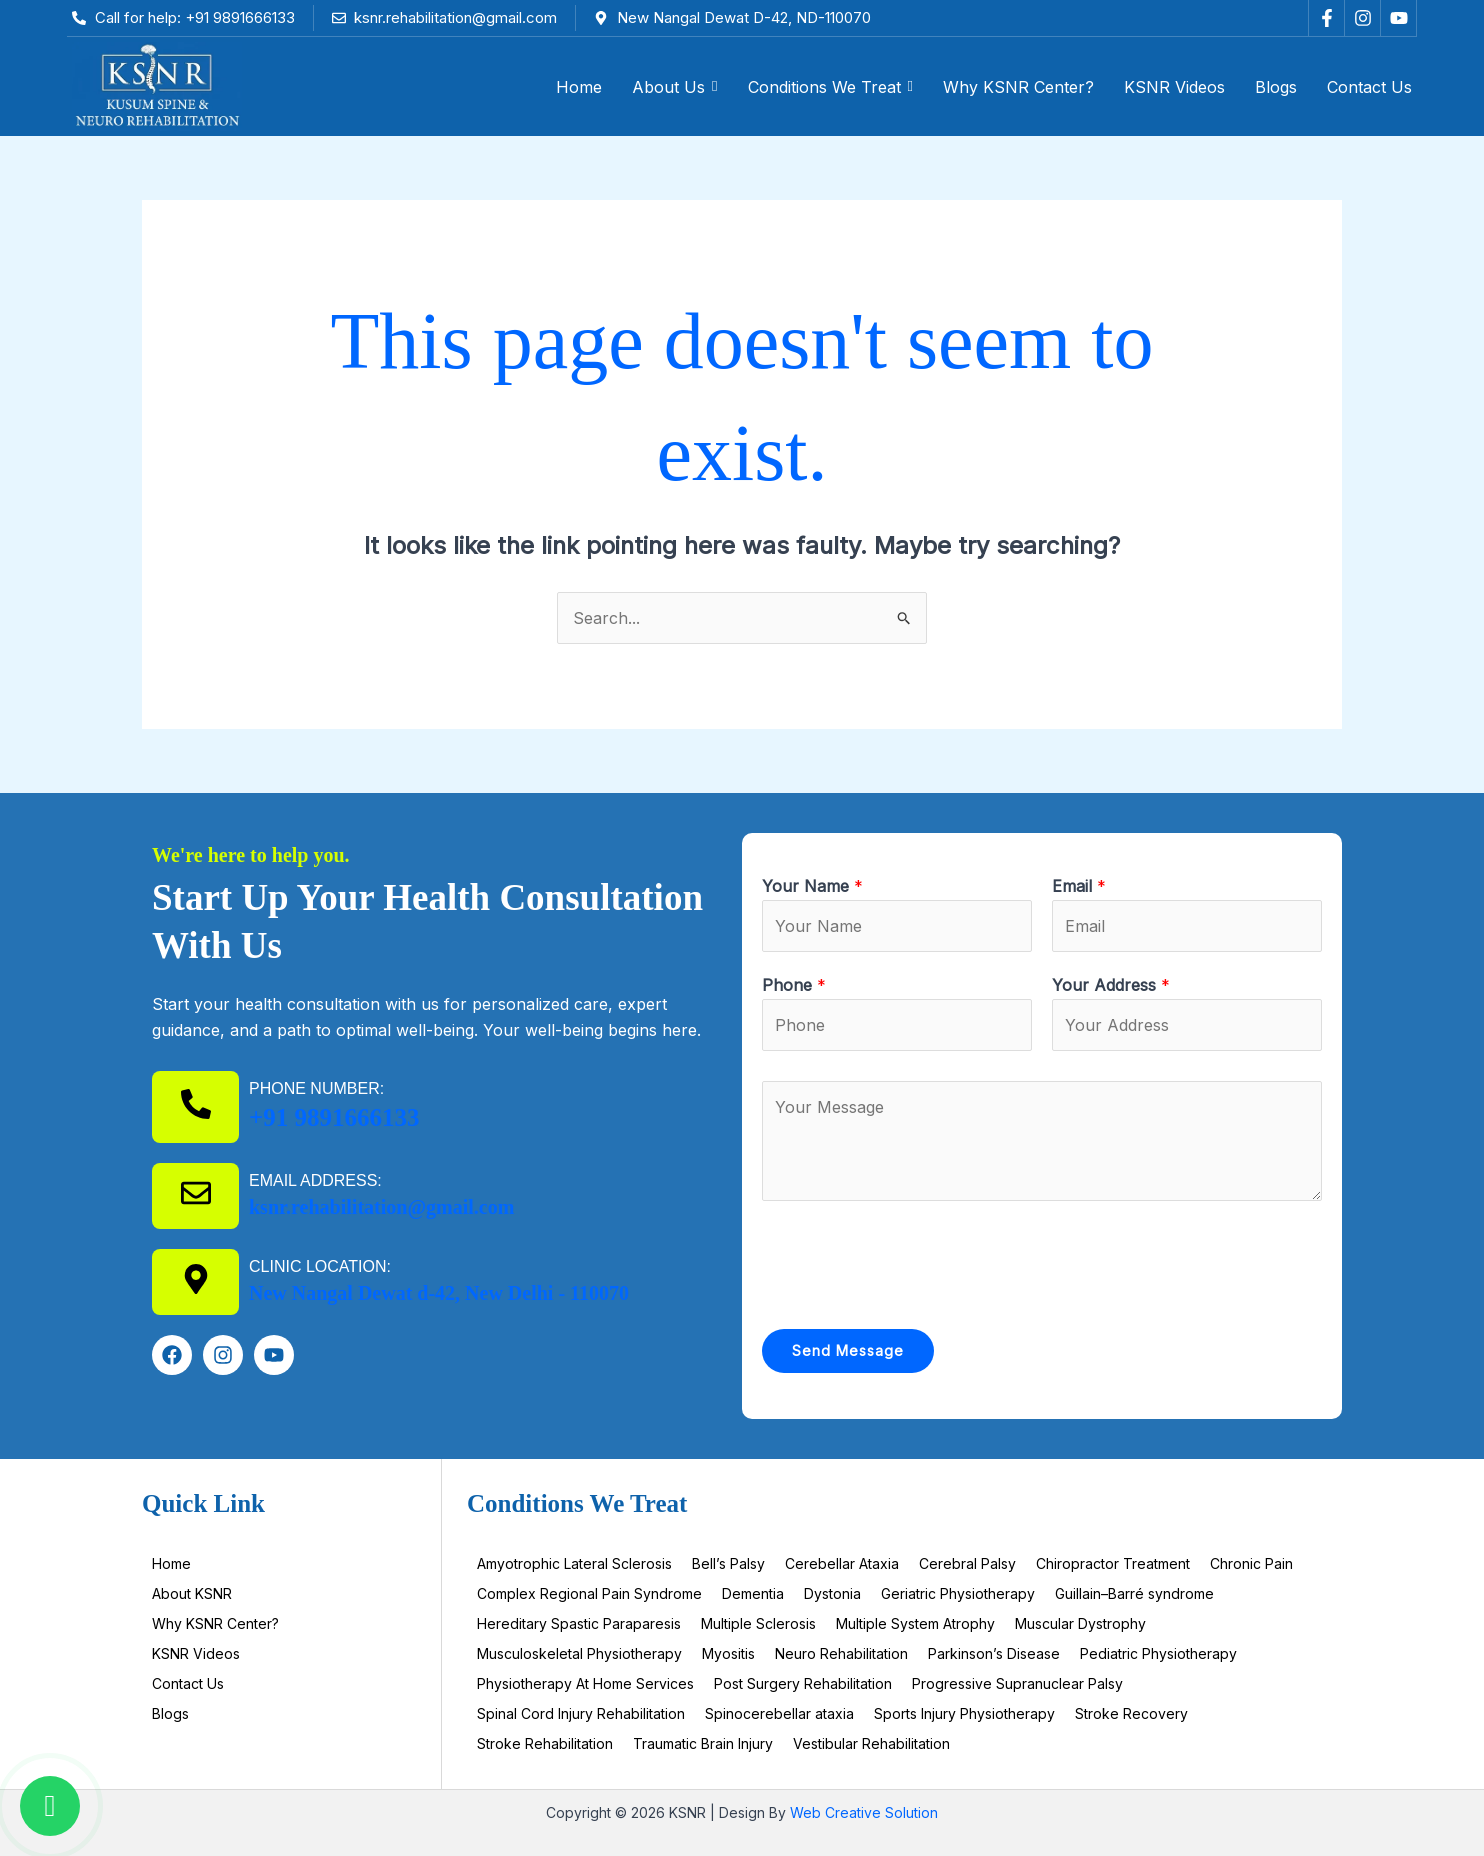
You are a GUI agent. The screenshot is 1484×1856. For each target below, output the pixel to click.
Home (171, 1563)
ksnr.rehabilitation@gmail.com (381, 1207)
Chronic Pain (1251, 1563)
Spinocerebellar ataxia (779, 1713)
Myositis (728, 1653)
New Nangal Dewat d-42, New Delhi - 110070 (439, 1293)
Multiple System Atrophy (915, 1623)
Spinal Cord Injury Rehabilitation (581, 1713)
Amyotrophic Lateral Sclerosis (574, 1563)
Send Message (848, 1350)
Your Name (812, 886)
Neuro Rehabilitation (841, 1653)
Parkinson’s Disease (994, 1653)
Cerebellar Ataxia (842, 1563)
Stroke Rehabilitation (545, 1743)
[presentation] (914, 1260)
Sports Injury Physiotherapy (964, 1713)
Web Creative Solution (864, 1812)
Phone (794, 985)
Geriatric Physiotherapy (958, 1593)
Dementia (753, 1593)
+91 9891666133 (334, 1117)
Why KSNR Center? (215, 1623)
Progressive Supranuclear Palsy (1017, 1683)
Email (1079, 886)
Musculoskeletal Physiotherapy (579, 1653)
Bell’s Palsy (728, 1563)
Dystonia (832, 1593)
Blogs (170, 1713)
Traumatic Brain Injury (703, 1743)
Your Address (1111, 985)
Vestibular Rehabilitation (871, 1743)
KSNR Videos (196, 1653)
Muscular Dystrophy (1080, 1623)
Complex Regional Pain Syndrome (589, 1593)
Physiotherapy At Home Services (585, 1683)
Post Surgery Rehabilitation (803, 1683)
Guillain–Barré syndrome (1134, 1593)
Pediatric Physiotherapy (1158, 1653)
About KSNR (192, 1593)
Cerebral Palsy (967, 1563)
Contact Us (188, 1683)
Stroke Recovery (1131, 1713)
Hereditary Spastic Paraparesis (579, 1623)
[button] (674, 87)
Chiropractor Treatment (1113, 1563)
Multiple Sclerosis (758, 1623)
